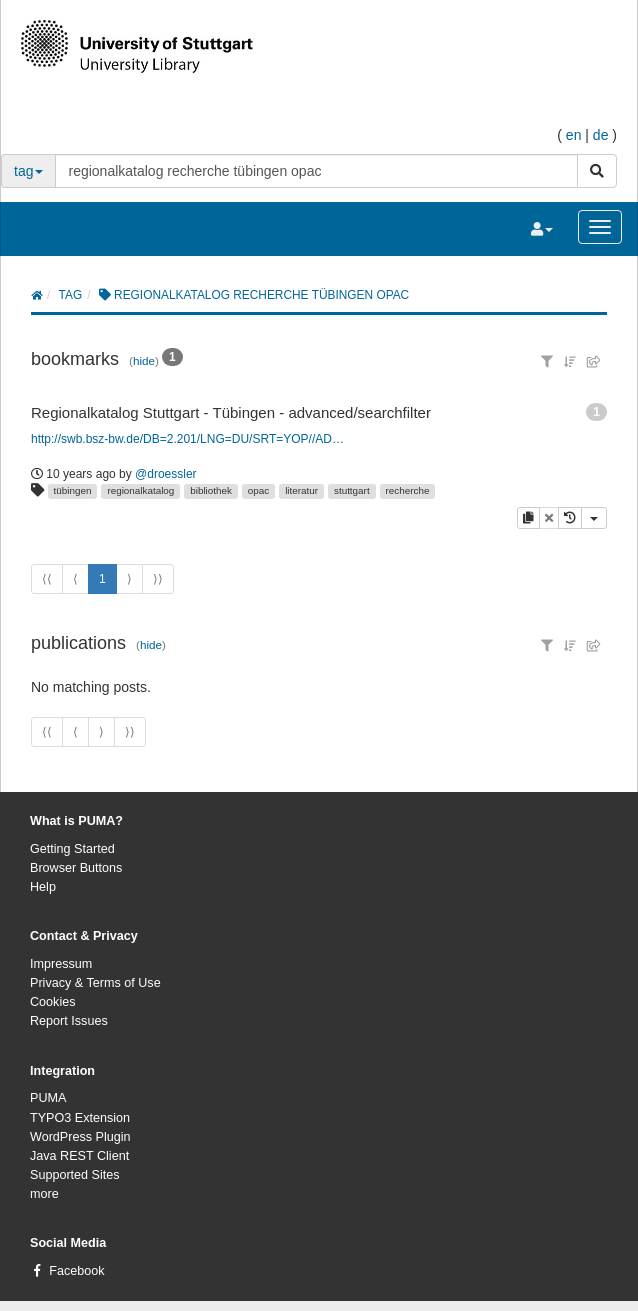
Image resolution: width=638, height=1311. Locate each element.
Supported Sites (75, 1175)
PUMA (48, 1098)
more (44, 1194)
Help (43, 887)
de (601, 135)
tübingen (73, 490)
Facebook (76, 1271)
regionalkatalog (140, 490)
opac (258, 490)
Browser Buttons (76, 868)
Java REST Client (79, 1156)
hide (144, 360)
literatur (301, 490)
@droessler (166, 474)
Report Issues (69, 1021)
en (574, 135)
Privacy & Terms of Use (95, 983)
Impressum (61, 964)
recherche (408, 490)
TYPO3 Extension (80, 1118)
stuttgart (352, 490)
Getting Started (72, 849)
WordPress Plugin (80, 1137)
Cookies (53, 1002)
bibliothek (211, 490)
